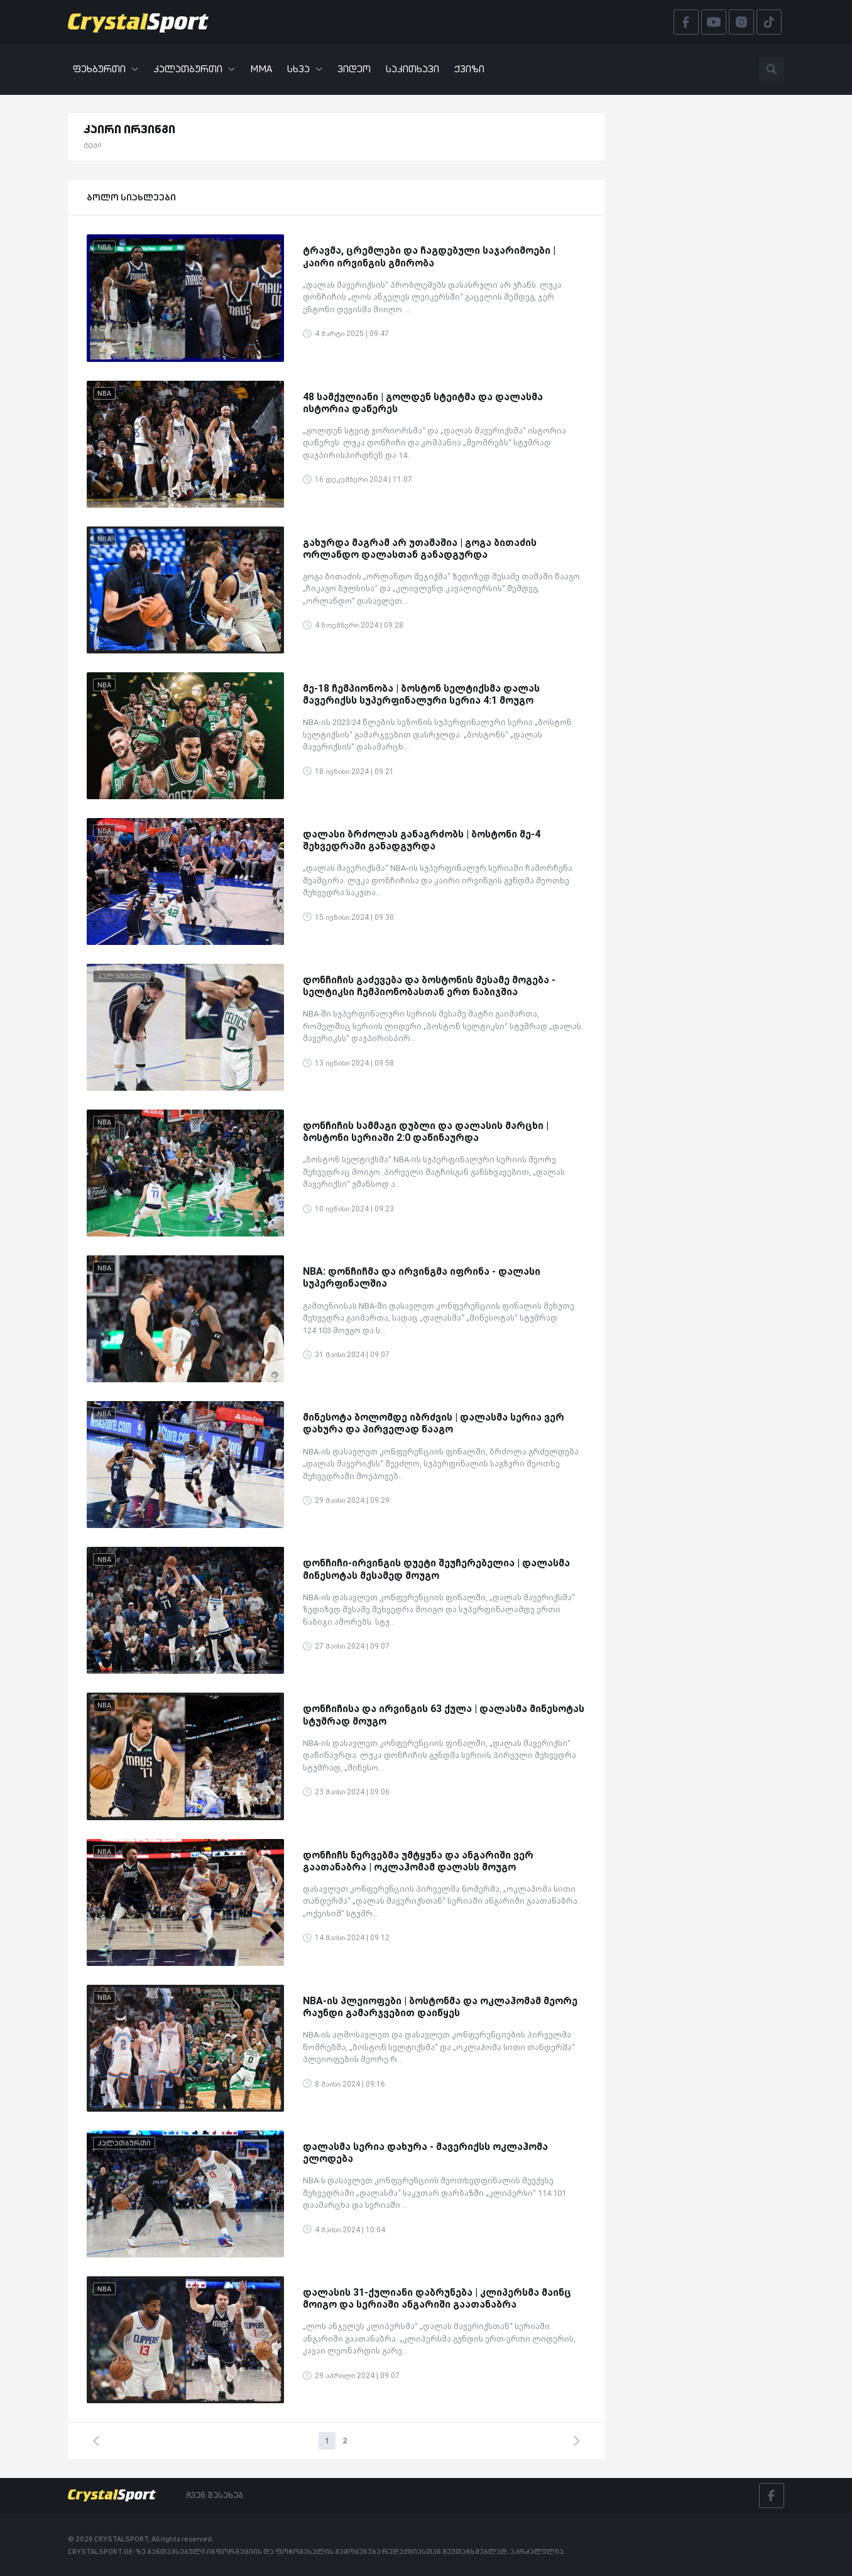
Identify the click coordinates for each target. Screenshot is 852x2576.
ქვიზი (469, 68)
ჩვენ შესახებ (214, 2495)
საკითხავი (412, 68)
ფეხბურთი (105, 68)
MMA (261, 68)
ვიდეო (354, 68)
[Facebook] (771, 2495)
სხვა (304, 68)
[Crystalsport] (138, 22)
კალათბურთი (194, 68)
